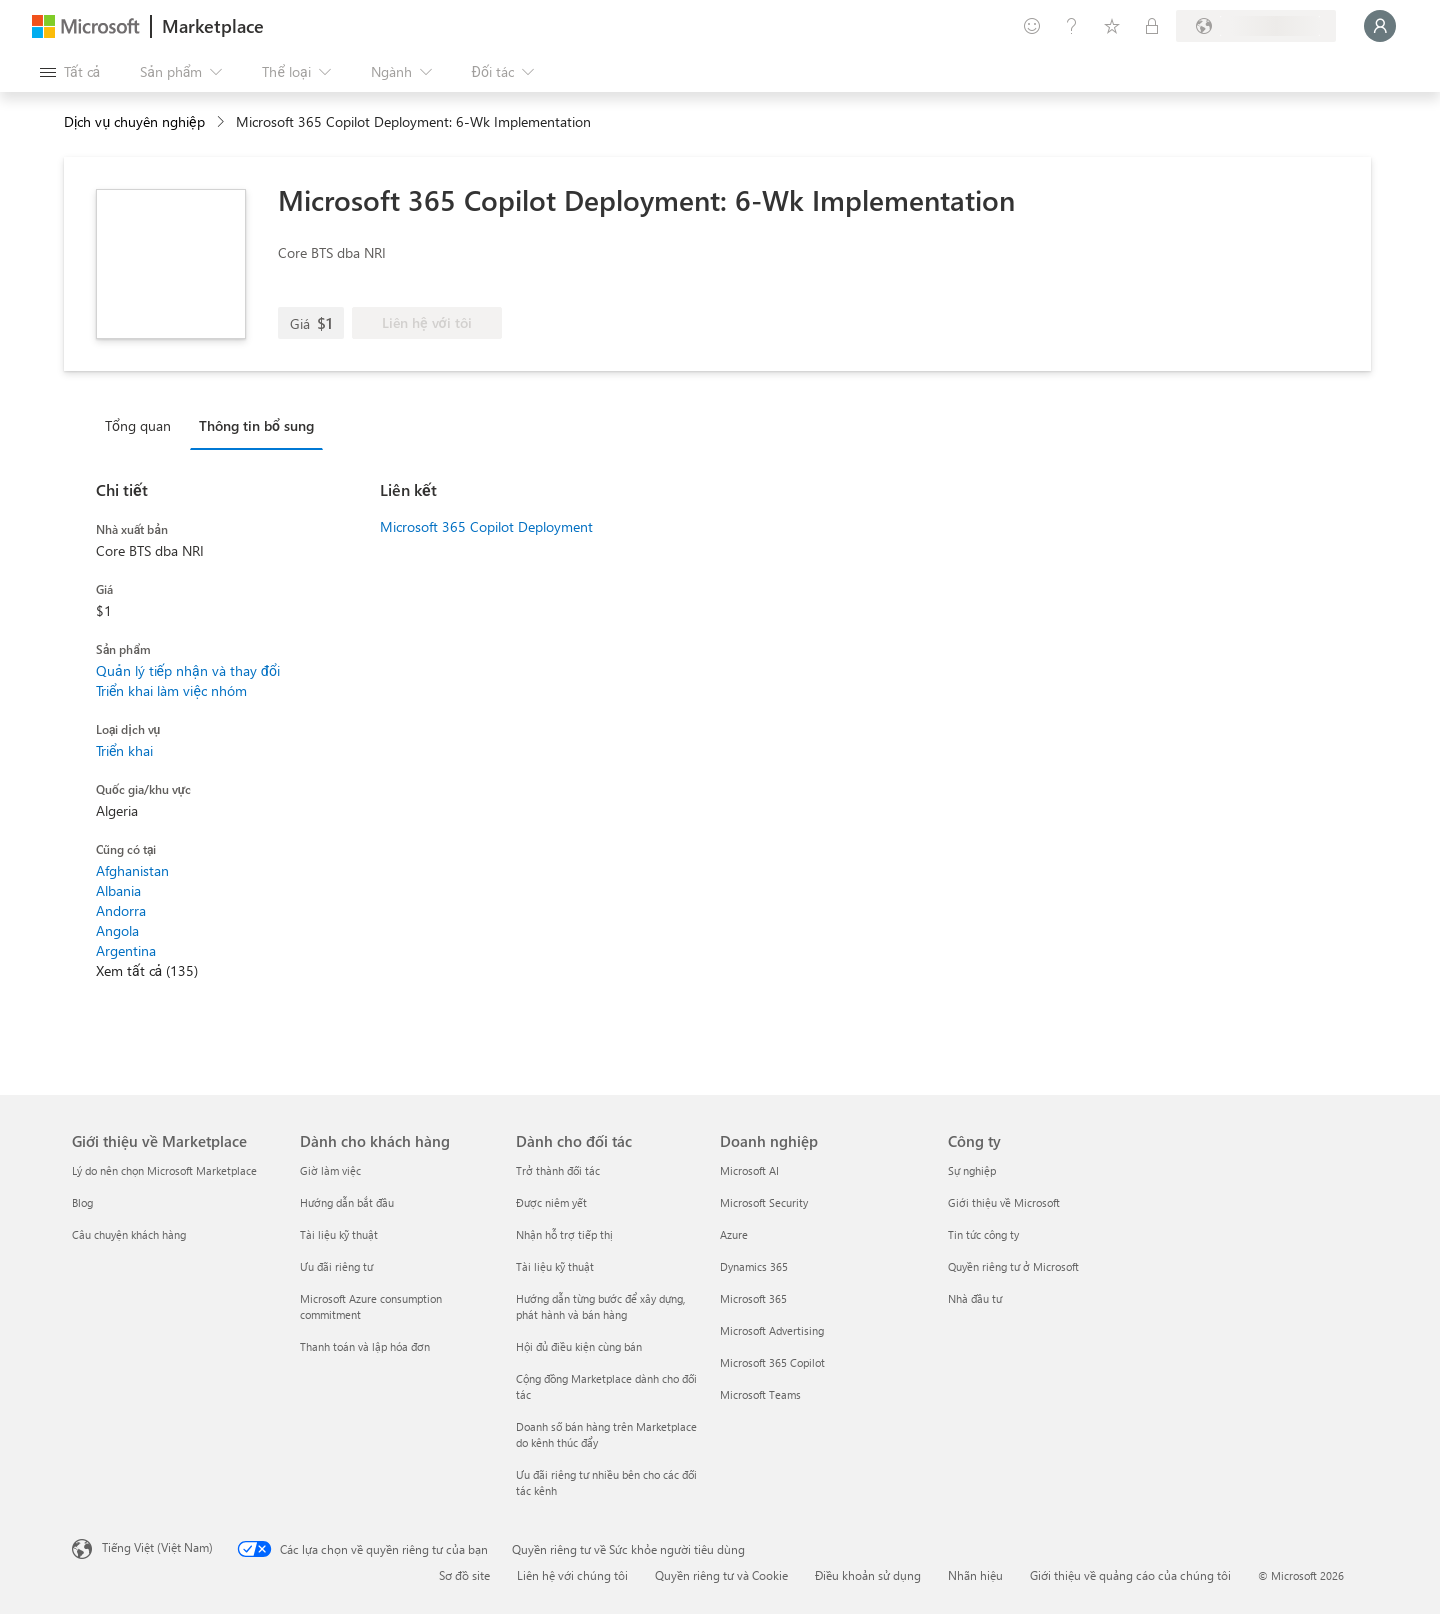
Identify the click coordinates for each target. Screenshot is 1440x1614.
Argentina (126, 950)
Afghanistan (132, 870)
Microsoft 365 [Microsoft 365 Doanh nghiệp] (753, 1298)
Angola (117, 930)
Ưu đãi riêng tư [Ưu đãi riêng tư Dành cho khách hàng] (336, 1266)
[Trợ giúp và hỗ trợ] (1072, 26)
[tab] (143, 425)
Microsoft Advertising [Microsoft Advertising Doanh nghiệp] (772, 1330)
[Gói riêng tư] (1152, 26)
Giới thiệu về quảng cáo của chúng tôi (1130, 1575)
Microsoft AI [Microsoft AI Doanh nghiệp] (749, 1170)
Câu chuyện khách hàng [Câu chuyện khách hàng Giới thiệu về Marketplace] (129, 1234)
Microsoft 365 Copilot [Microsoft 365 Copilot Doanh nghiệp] (772, 1362)
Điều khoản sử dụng (868, 1575)
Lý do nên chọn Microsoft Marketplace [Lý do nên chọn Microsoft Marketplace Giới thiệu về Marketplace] (164, 1170)
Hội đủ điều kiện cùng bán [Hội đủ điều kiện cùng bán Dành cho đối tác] (579, 1346)
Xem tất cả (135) (147, 970)
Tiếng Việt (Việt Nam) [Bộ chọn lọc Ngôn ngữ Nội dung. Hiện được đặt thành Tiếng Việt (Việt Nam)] (157, 1547)
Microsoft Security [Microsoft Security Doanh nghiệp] (764, 1202)
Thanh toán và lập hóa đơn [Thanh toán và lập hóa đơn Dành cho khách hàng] (365, 1346)
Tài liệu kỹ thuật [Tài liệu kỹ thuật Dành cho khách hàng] (339, 1234)
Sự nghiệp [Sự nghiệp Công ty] (972, 1170)
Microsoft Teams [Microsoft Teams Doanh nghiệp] (760, 1394)
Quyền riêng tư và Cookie (721, 1575)
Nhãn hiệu (975, 1575)
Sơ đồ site (464, 1575)
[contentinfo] (222, 122)
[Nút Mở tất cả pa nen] (70, 72)
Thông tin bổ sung (256, 425)
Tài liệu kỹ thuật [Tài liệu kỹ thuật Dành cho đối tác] (555, 1266)
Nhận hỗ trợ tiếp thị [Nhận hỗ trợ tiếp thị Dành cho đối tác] (564, 1234)
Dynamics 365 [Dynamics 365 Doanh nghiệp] (754, 1266)
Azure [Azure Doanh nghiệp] (734, 1234)
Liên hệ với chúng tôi (572, 1575)
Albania (118, 890)
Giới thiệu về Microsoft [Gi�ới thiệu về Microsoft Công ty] (1004, 1202)
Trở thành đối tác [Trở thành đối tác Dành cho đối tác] (558, 1170)
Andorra (121, 910)
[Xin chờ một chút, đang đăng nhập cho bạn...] (1380, 26)
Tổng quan (138, 425)
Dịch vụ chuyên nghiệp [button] (134, 121)
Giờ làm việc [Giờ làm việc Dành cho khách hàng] (330, 1170)
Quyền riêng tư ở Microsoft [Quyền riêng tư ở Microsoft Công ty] (1013, 1266)
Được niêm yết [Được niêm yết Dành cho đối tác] (551, 1202)
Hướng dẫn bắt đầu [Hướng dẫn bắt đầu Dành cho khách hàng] (347, 1202)
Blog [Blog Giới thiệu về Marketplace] (82, 1202)
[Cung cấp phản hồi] (1032, 26)
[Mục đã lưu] (1112, 26)
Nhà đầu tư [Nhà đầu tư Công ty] (975, 1298)
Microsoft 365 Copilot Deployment (486, 526)
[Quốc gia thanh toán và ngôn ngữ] (1256, 26)
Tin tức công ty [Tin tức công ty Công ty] (983, 1234)
